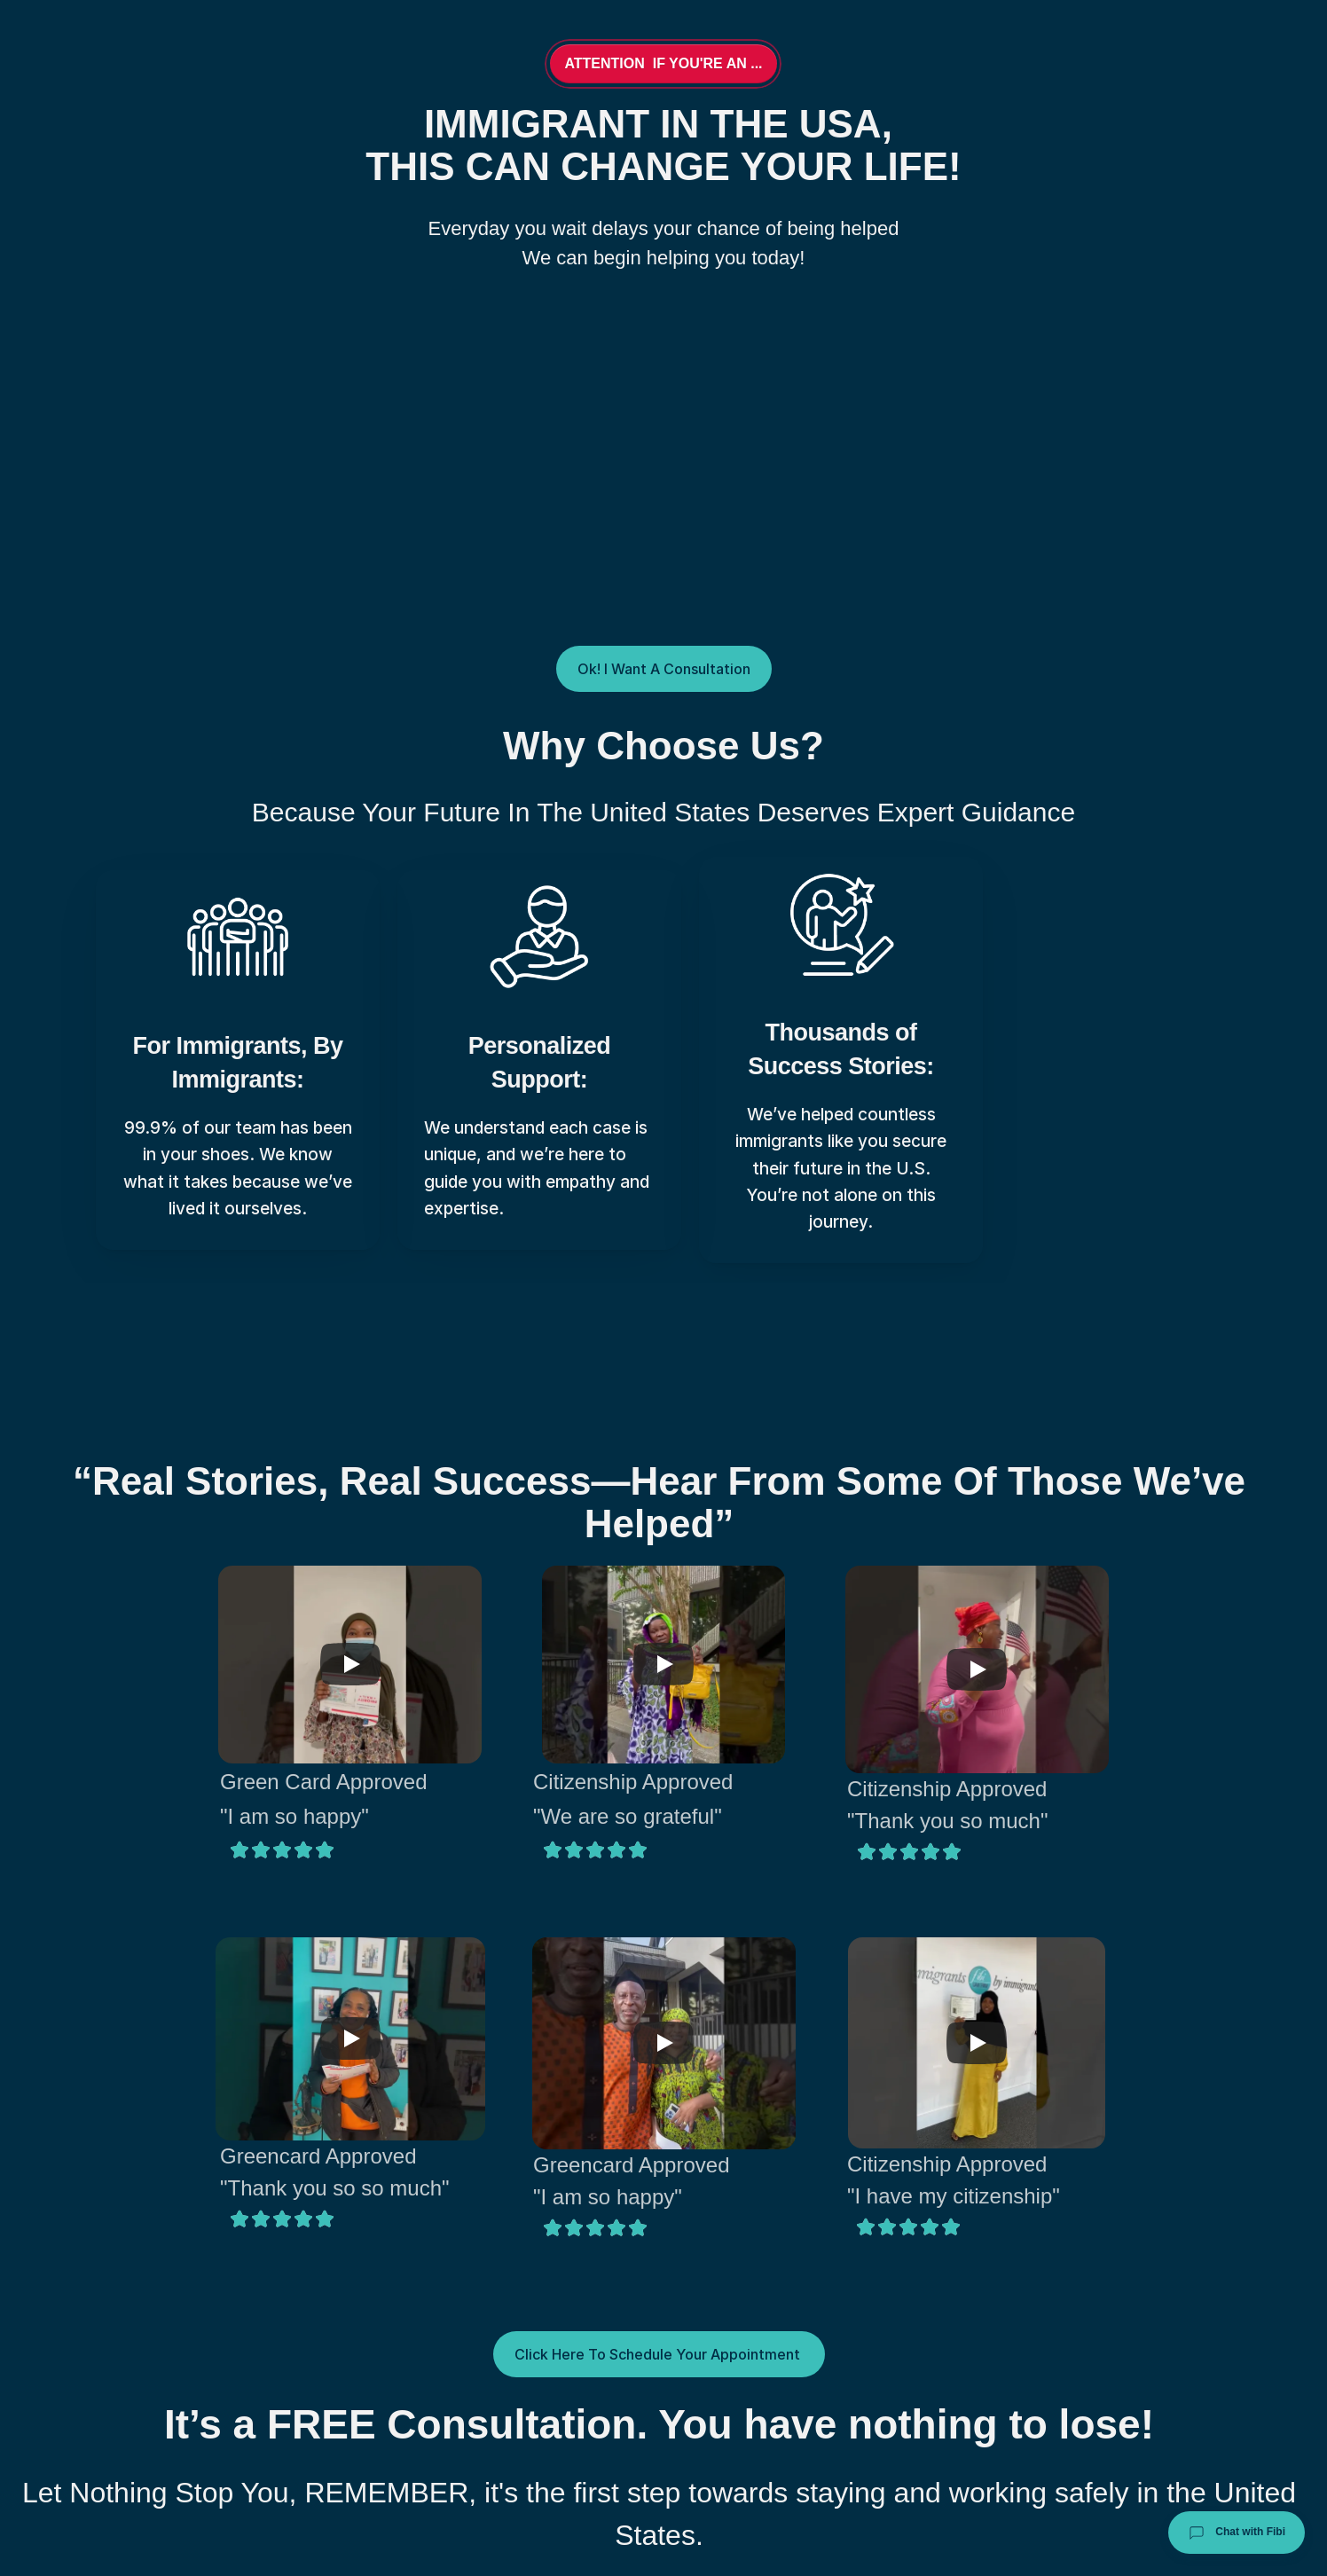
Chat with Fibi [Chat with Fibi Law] (1236, 2532)
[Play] (350, 1664)
